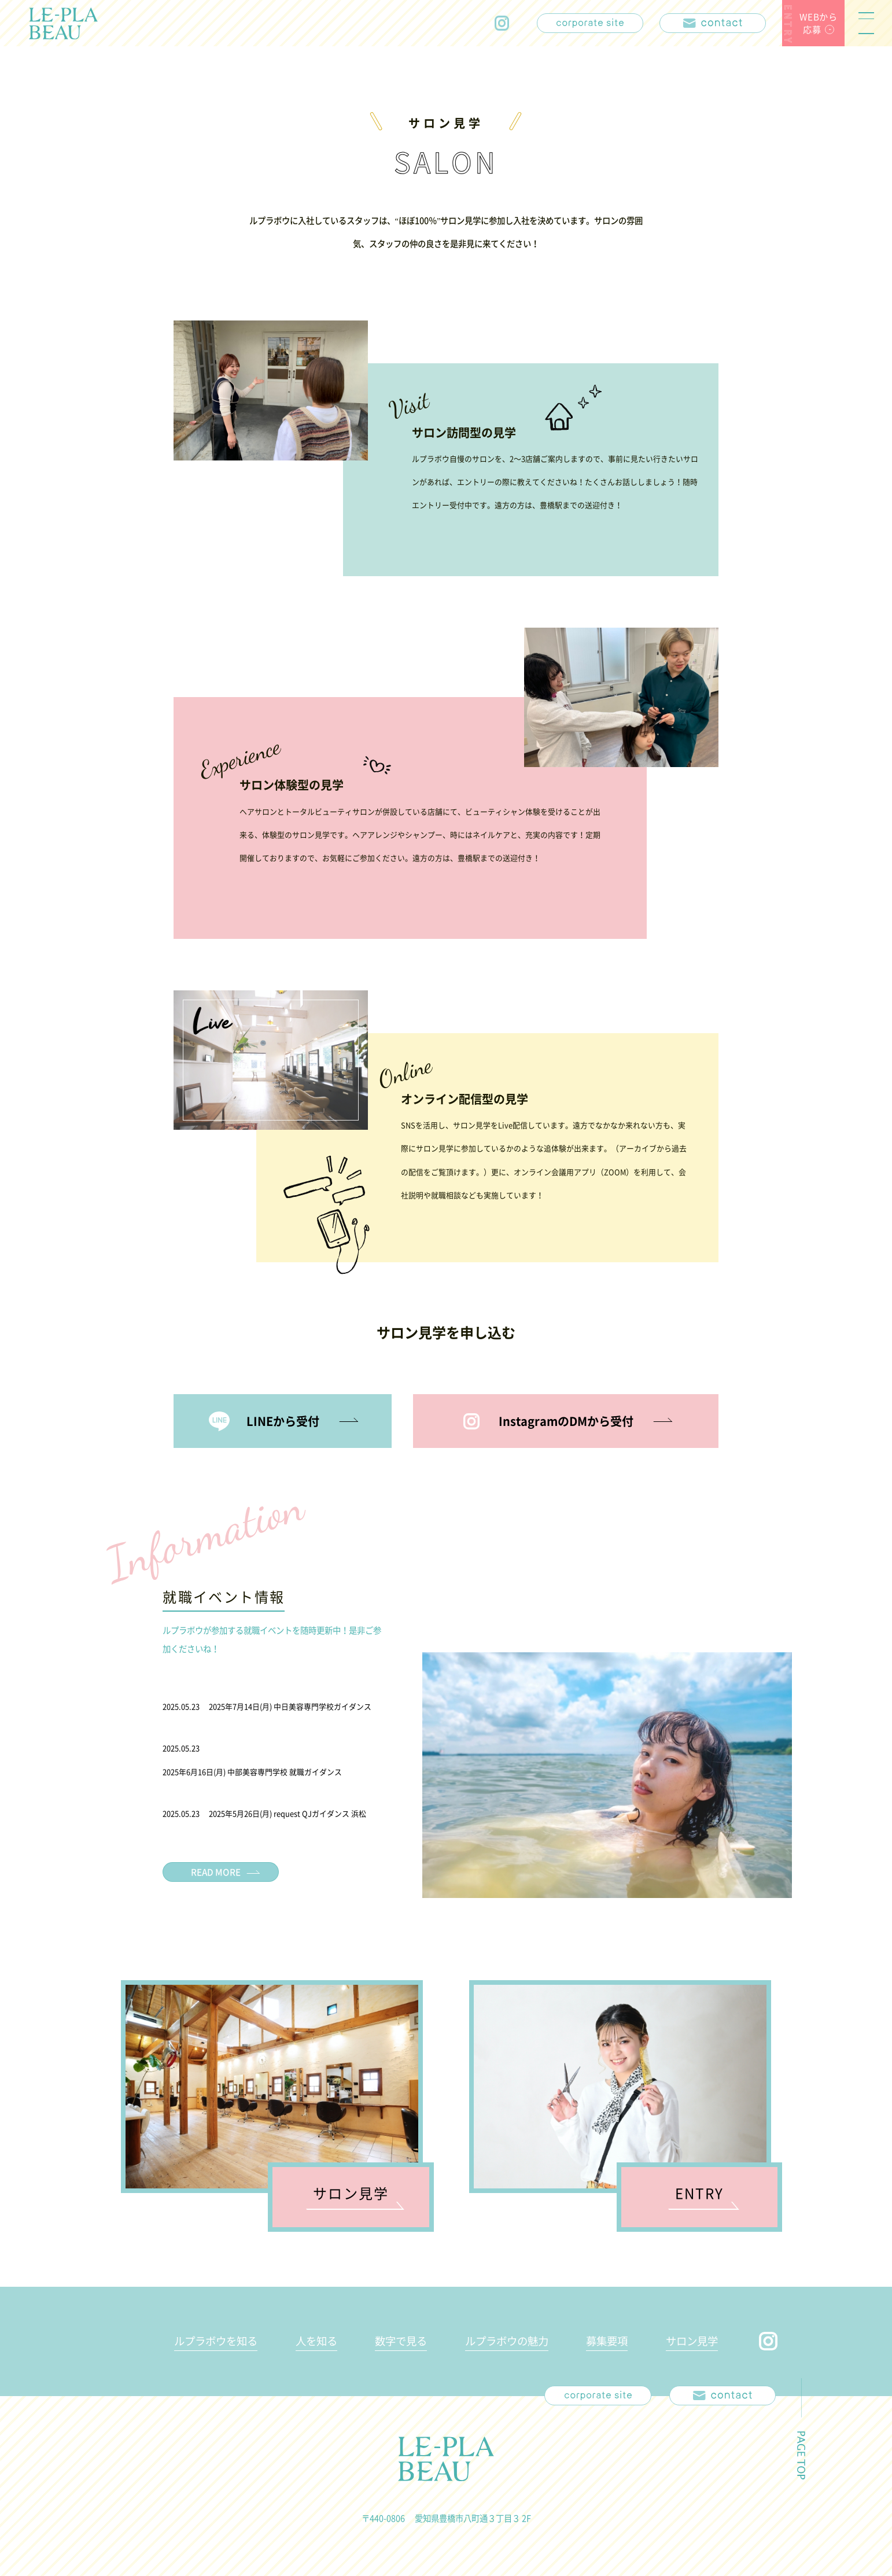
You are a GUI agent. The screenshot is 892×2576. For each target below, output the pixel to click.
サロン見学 (692, 2341)
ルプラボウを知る (215, 2341)
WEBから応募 (818, 23)
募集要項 (607, 2341)
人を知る (316, 2341)
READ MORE (216, 1871)
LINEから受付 (282, 1421)
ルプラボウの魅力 (506, 2341)
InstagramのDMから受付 (566, 1421)
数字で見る (401, 2341)
